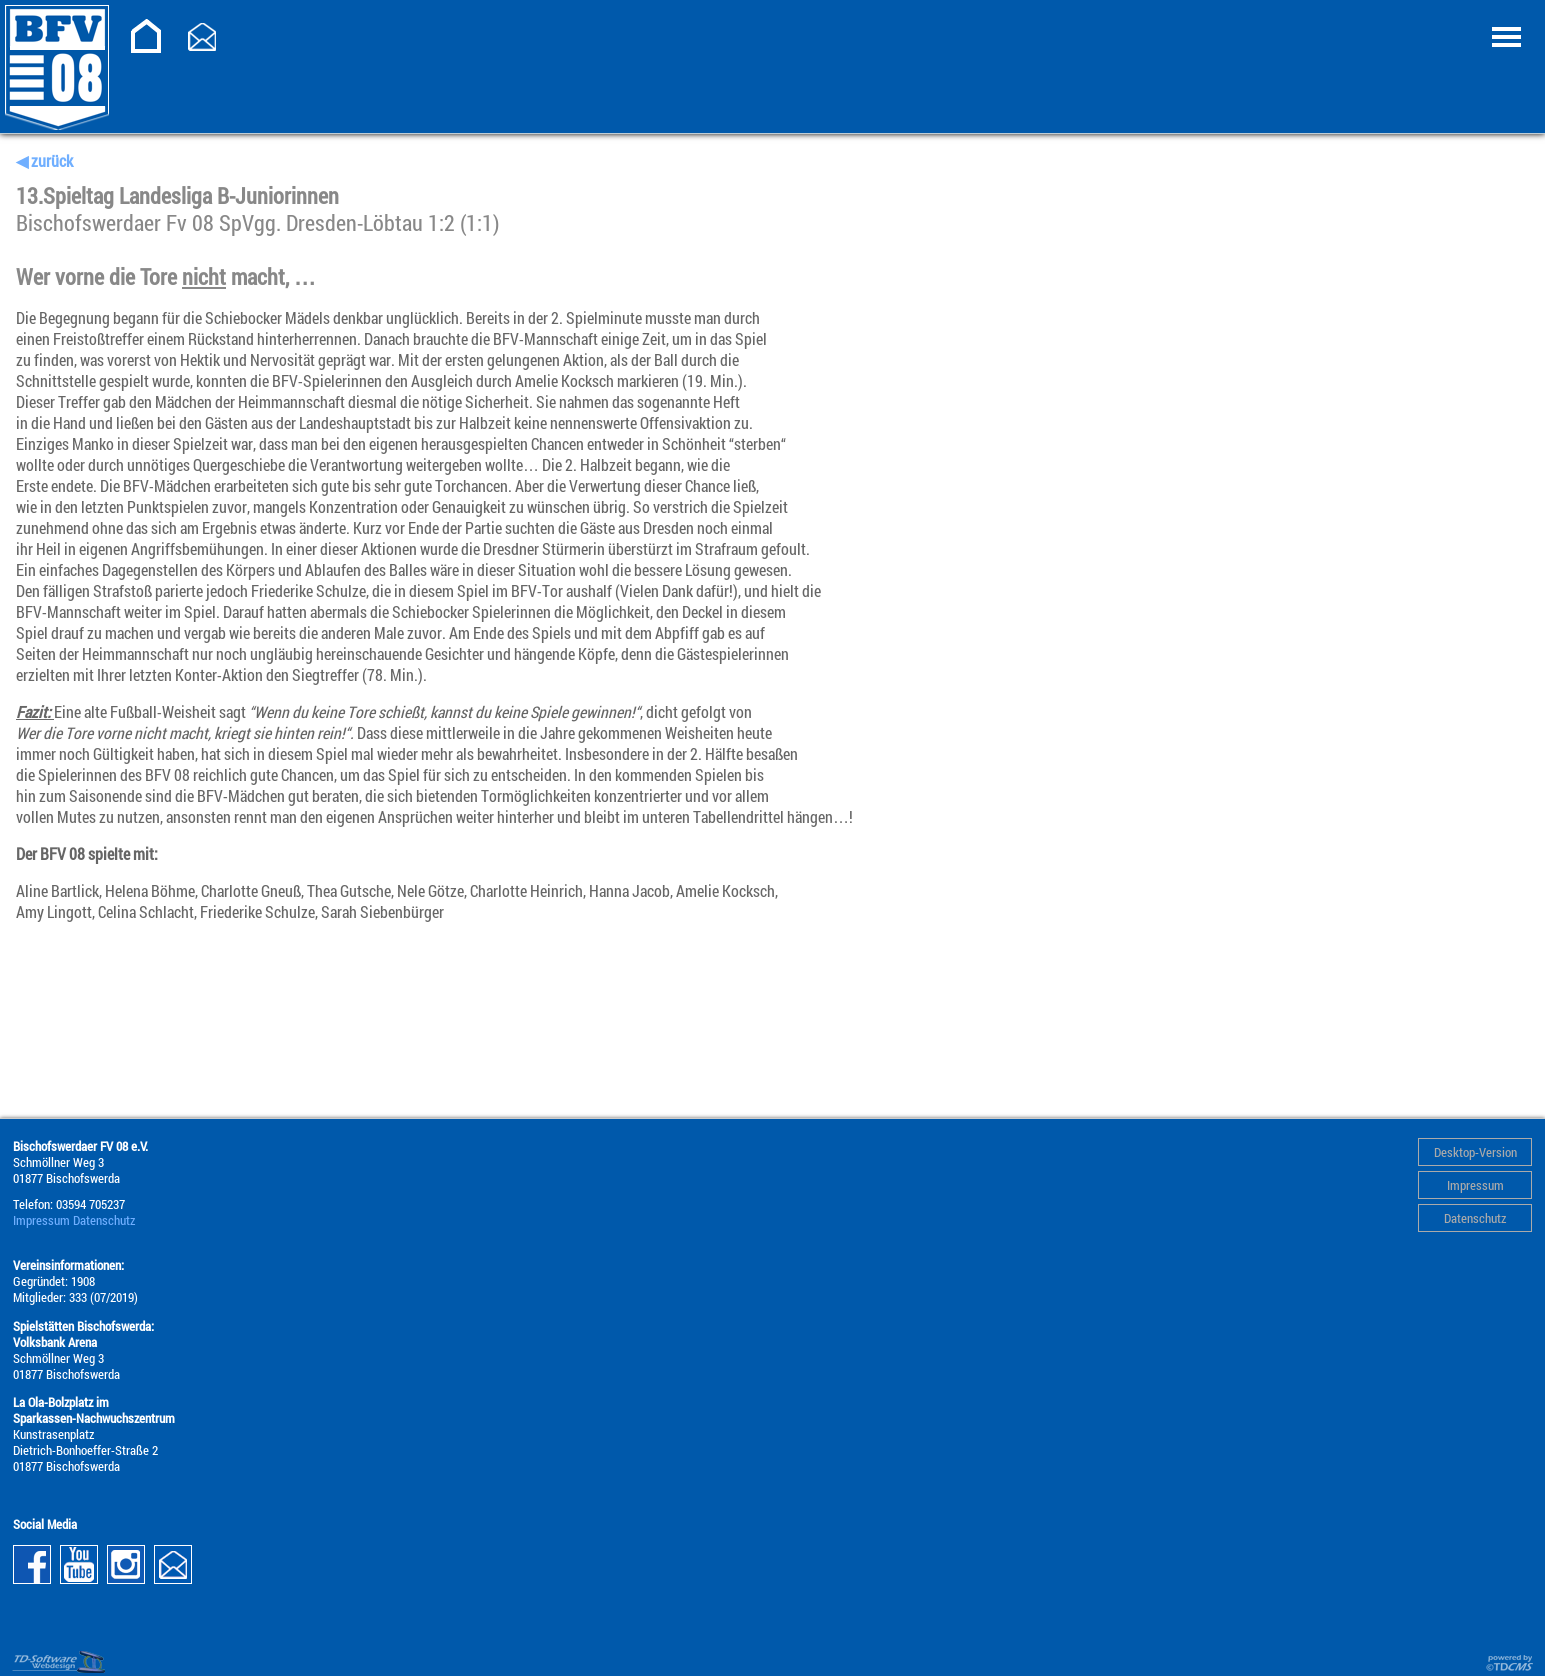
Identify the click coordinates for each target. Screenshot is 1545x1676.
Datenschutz (1475, 1218)
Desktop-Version (1475, 1152)
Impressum (1475, 1185)
